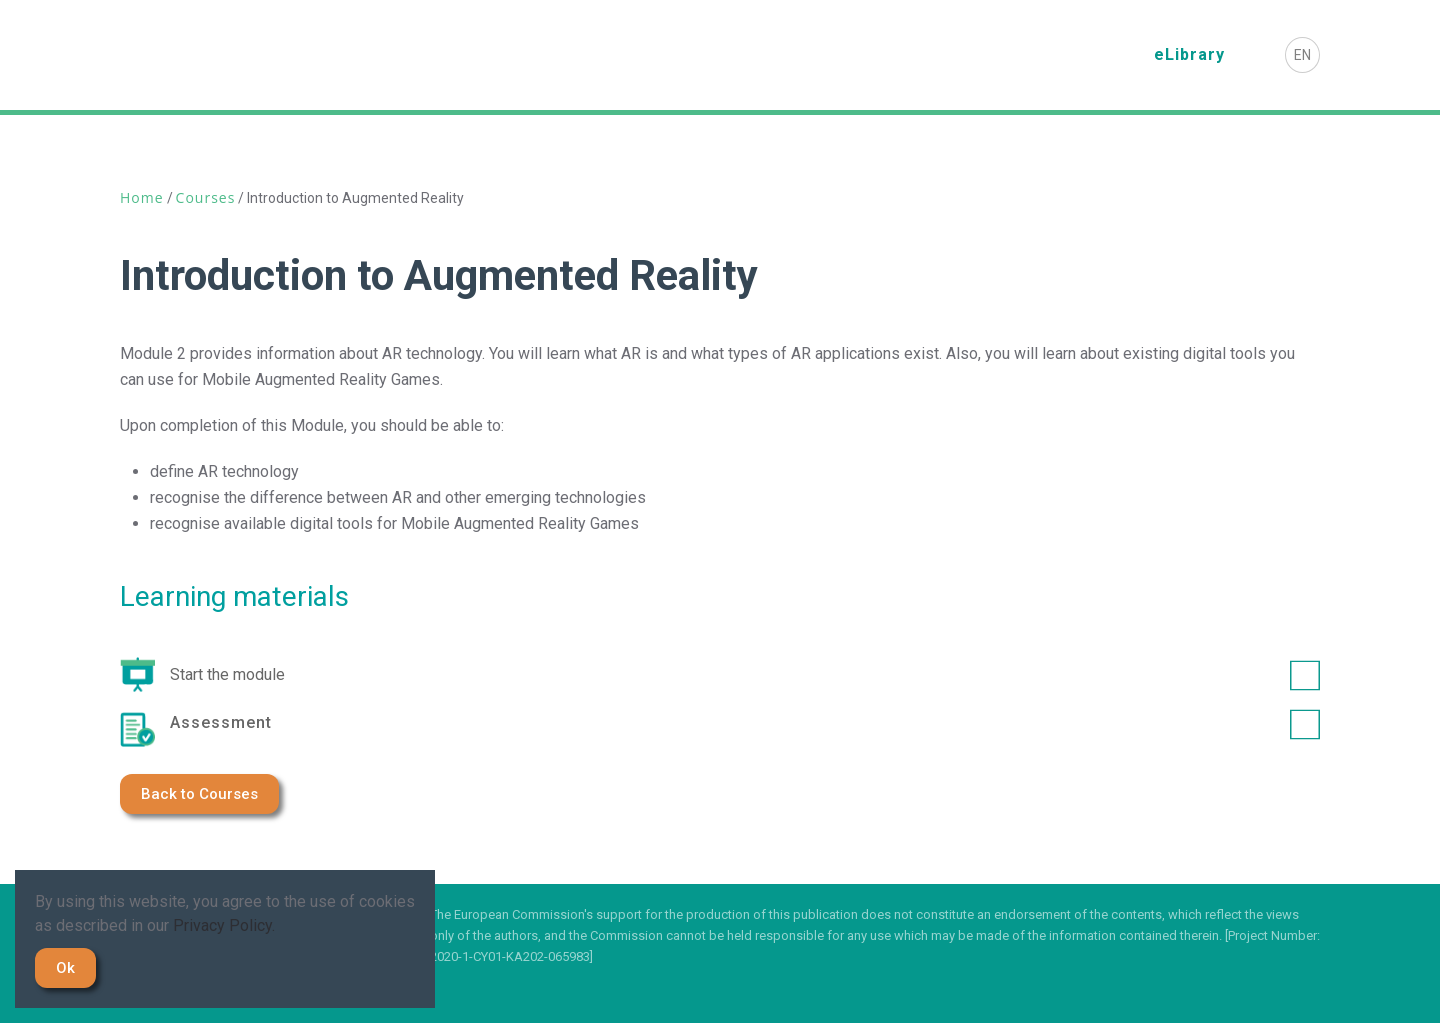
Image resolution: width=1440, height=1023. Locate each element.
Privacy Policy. (224, 925)
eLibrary (1189, 54)
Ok (65, 968)
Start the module (745, 674)
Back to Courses (199, 794)
